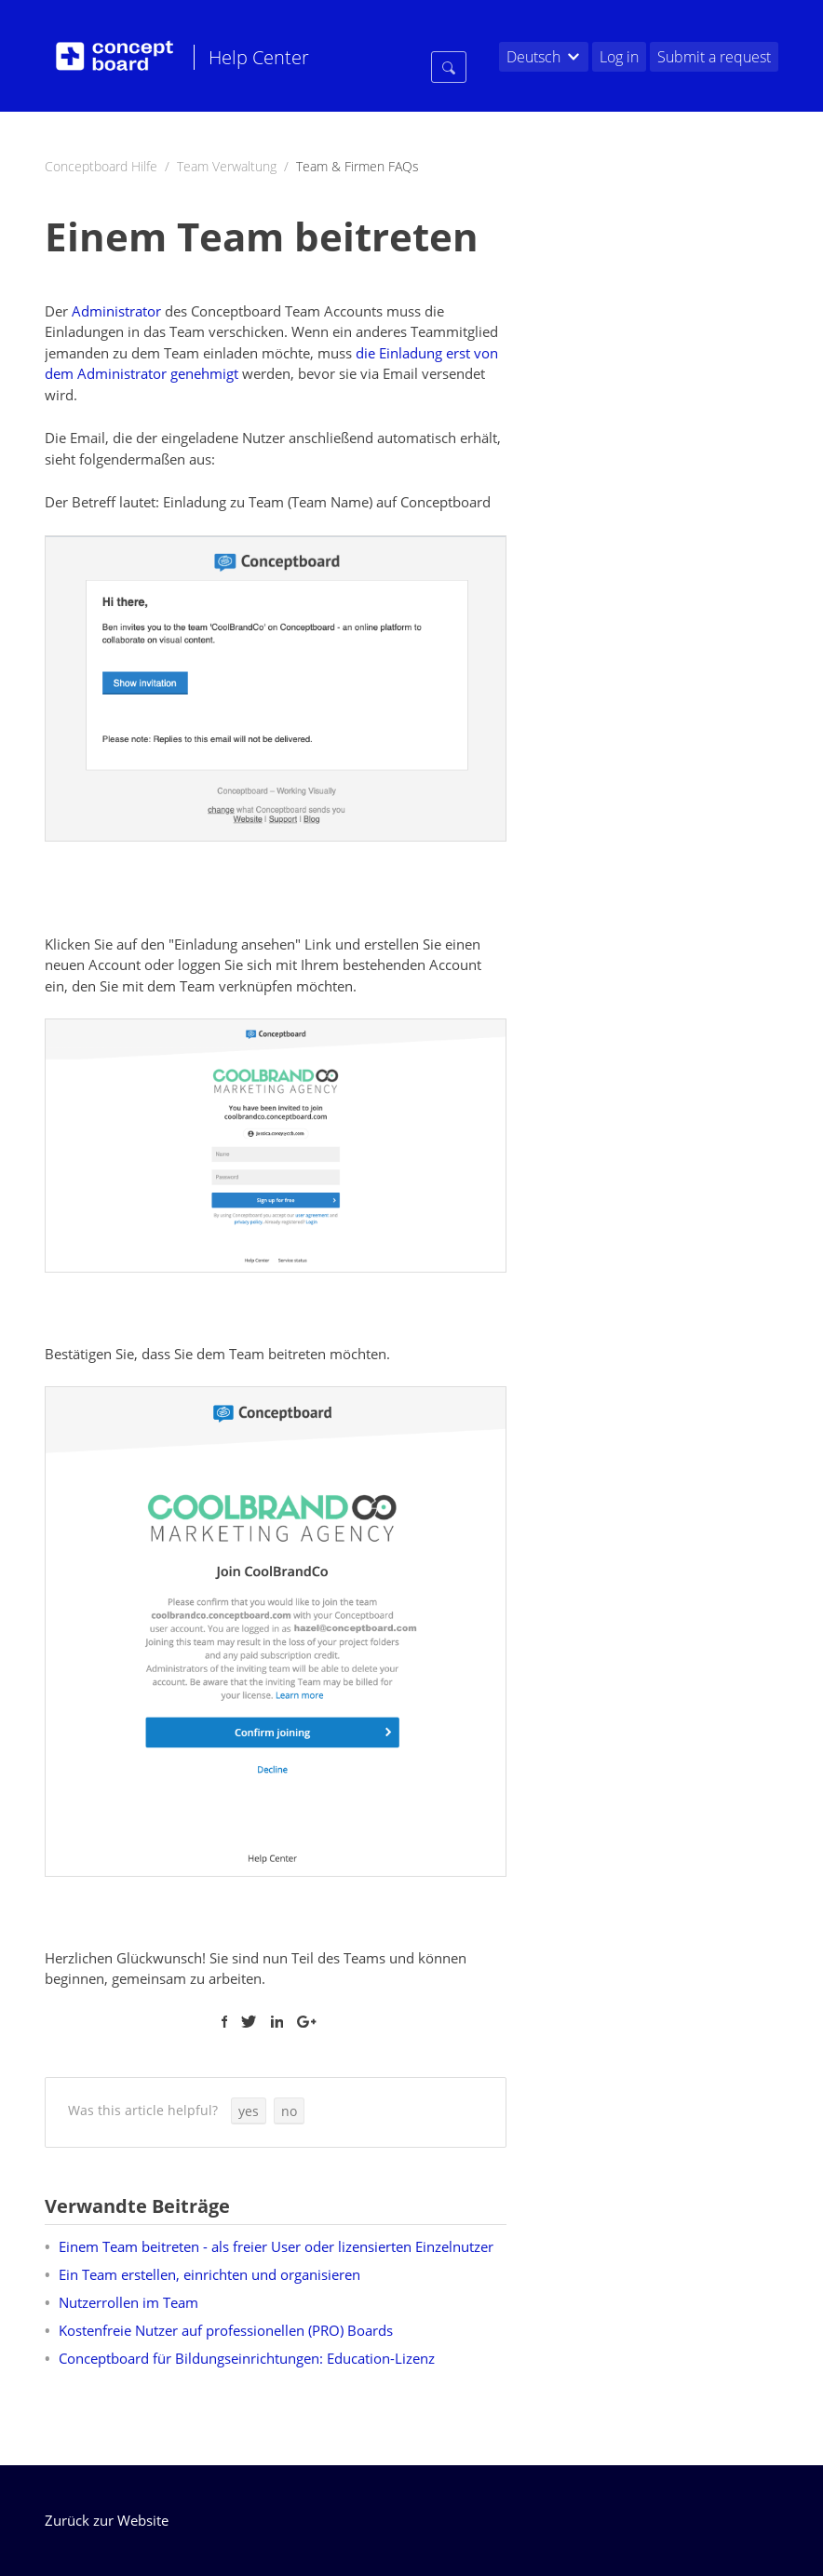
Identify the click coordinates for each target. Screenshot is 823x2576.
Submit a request (714, 57)
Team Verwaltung (227, 166)
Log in (619, 57)
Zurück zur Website (107, 2520)
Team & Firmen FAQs (357, 166)
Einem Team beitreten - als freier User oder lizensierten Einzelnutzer (276, 2246)
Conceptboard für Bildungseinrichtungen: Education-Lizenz (247, 2358)
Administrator (116, 311)
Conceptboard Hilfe (101, 166)
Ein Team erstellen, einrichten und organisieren (209, 2274)
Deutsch (533, 57)
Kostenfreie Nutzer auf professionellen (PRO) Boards (226, 2330)
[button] (248, 2111)
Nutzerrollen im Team (128, 2302)
